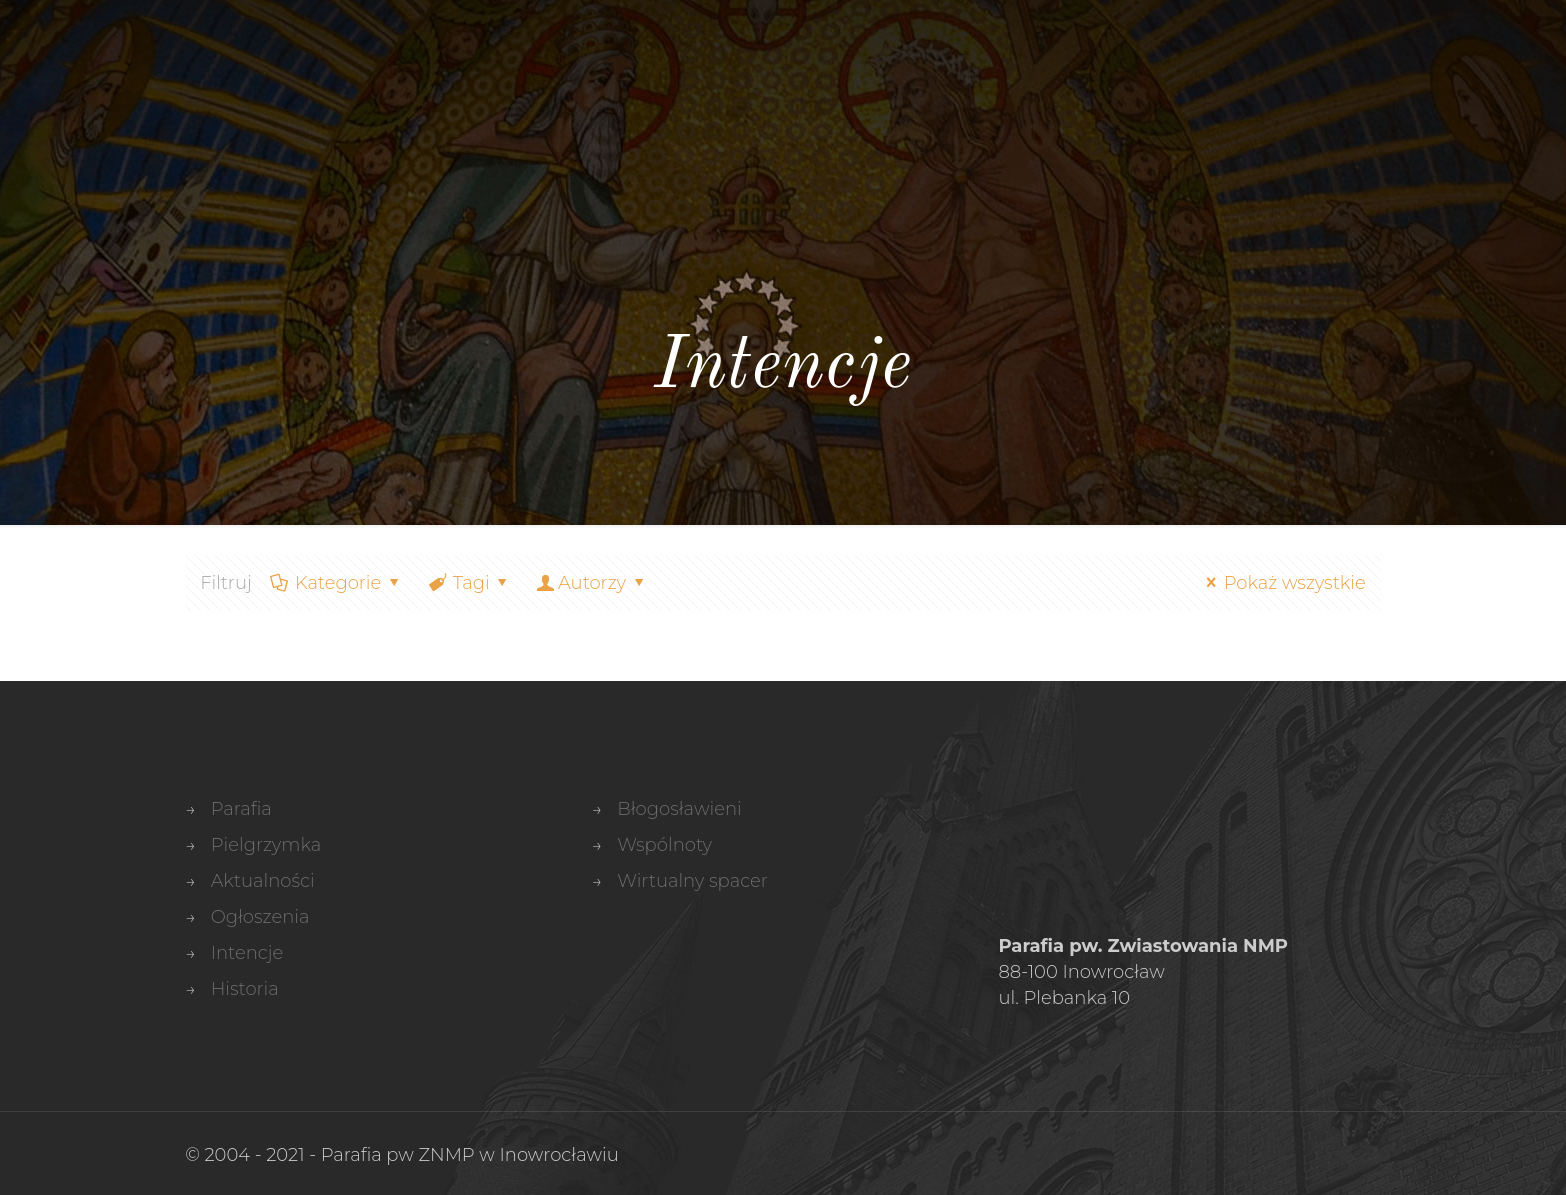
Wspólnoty (664, 845)
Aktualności (263, 881)
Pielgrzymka (266, 845)
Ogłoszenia (260, 917)
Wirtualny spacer (692, 881)
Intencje (247, 953)
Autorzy (592, 583)
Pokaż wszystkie (1281, 583)
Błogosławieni (679, 809)
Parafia (241, 809)
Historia (245, 989)
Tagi (469, 583)
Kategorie (337, 583)
